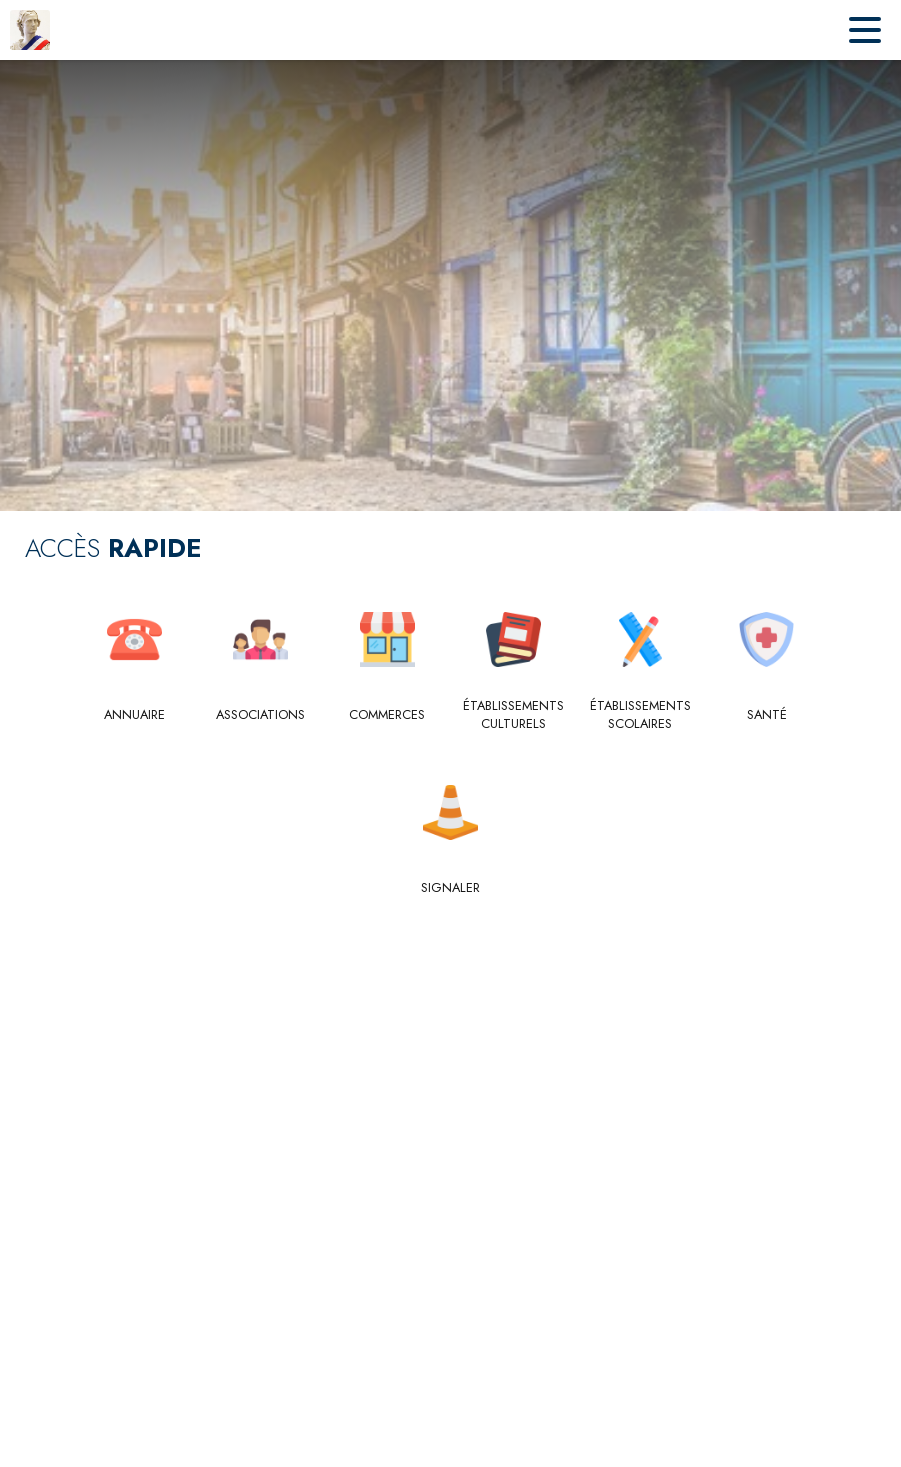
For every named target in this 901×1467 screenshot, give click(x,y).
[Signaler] (450, 888)
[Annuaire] (134, 715)
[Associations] (261, 715)
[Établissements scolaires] (640, 715)
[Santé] (767, 715)
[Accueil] (30, 30)
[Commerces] (387, 715)
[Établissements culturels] (514, 715)
